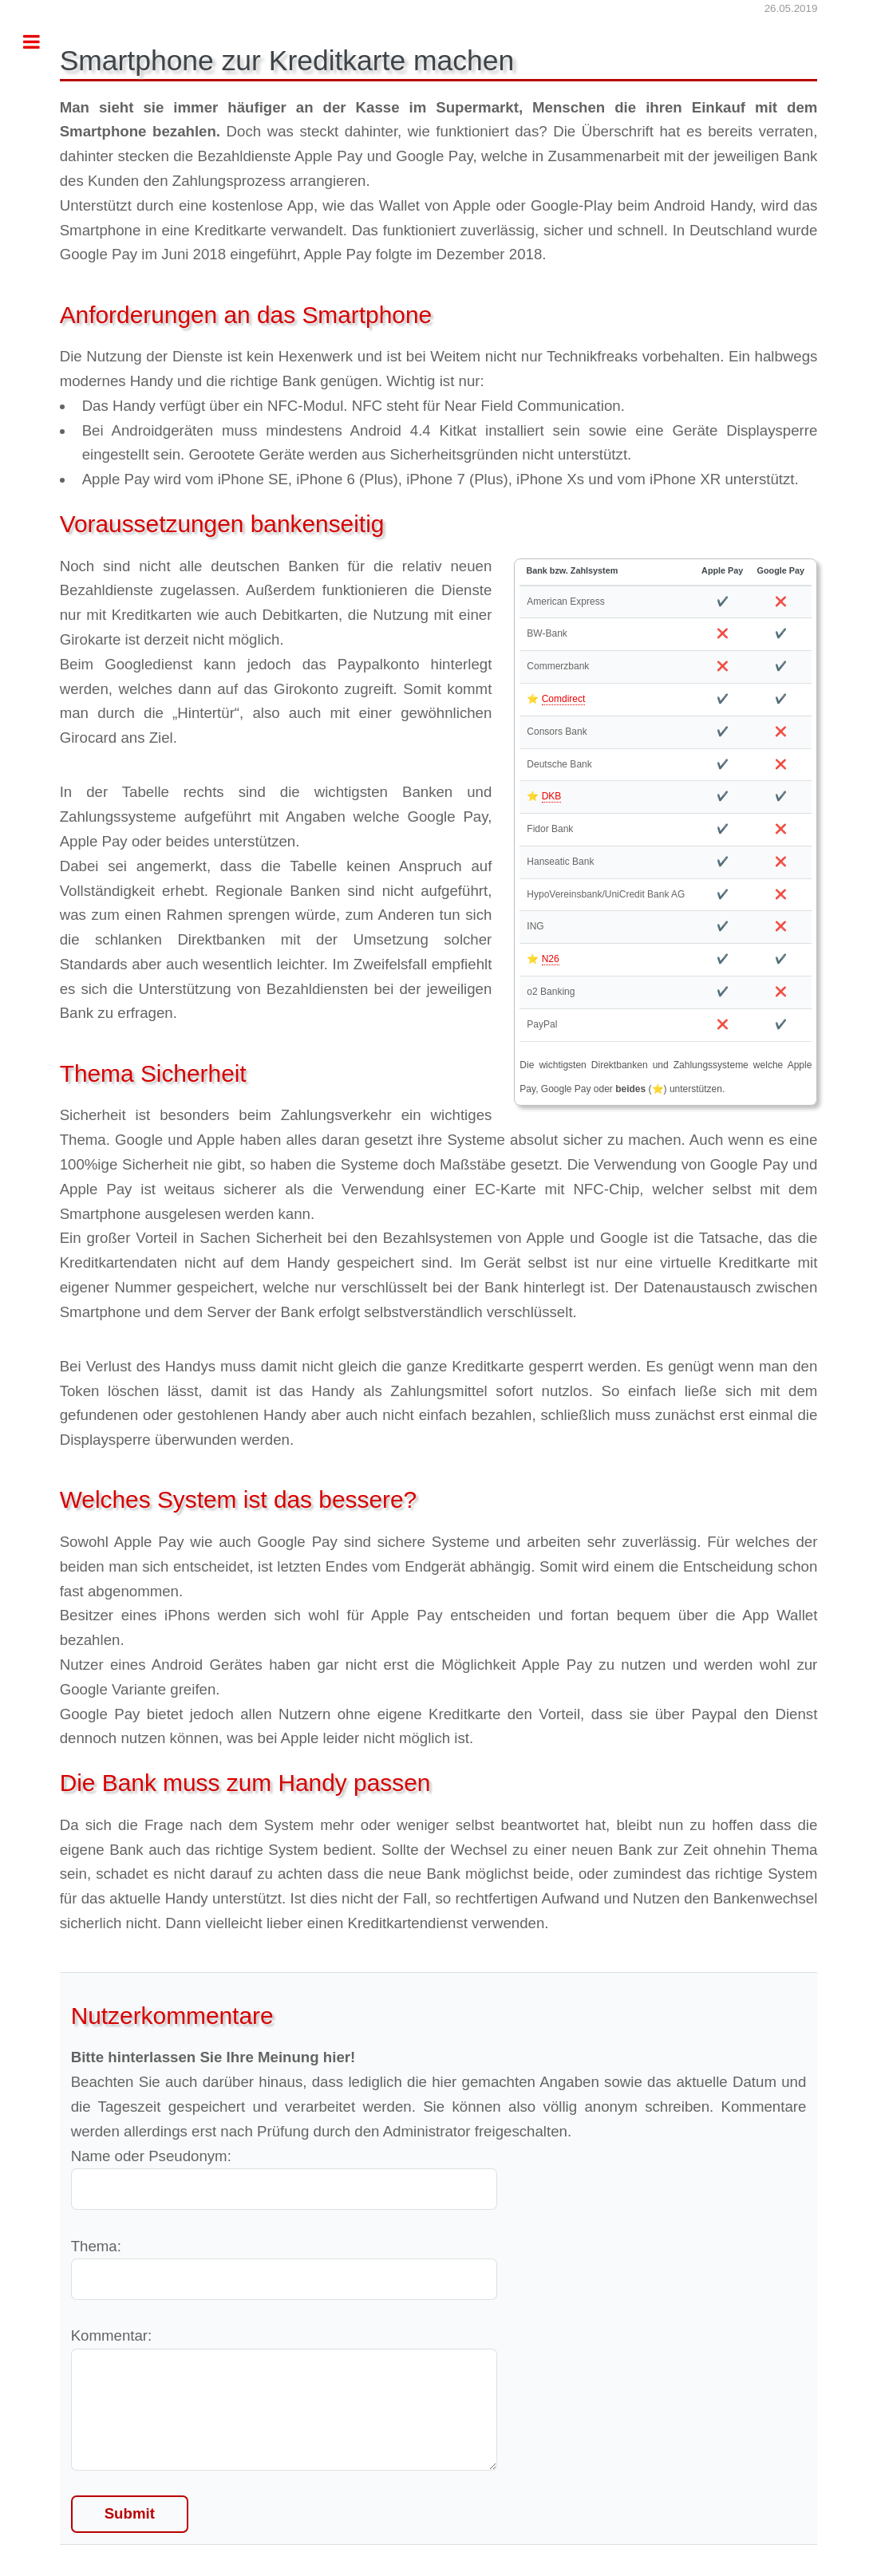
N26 (550, 959)
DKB (552, 796)
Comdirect (564, 698)
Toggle (40, 42)
